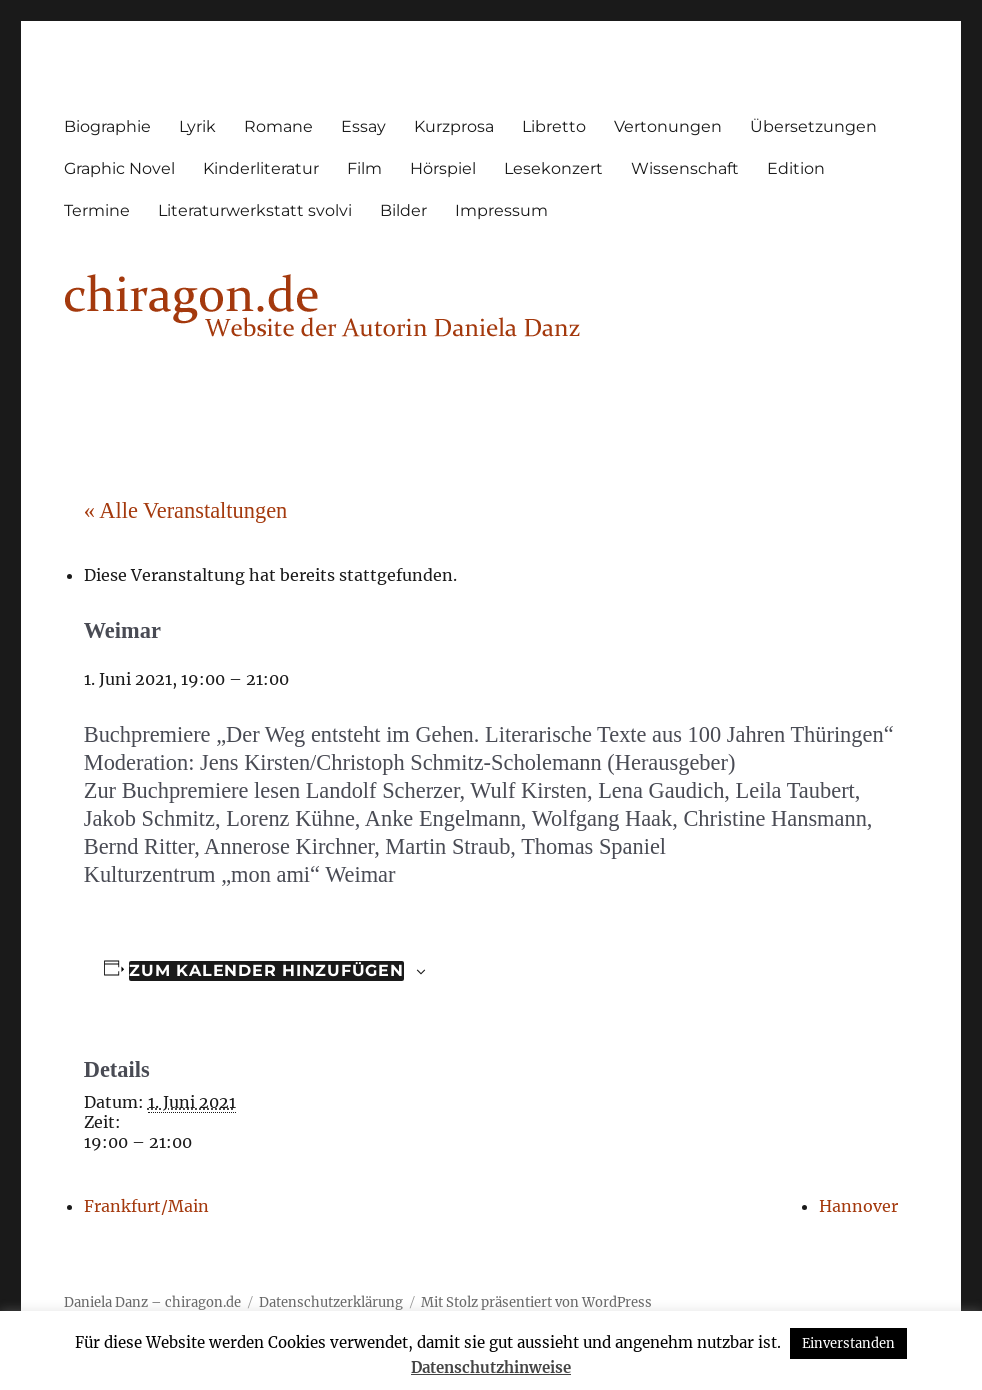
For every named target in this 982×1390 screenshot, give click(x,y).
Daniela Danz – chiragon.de (152, 1302)
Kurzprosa (454, 126)
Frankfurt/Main (146, 1206)
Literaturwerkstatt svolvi (255, 210)
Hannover (858, 1206)
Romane (278, 126)
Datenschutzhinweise (491, 1367)
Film (364, 168)
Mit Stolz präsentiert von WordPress (536, 1302)
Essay (363, 126)
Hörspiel (443, 168)
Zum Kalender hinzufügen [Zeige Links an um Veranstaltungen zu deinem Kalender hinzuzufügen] (266, 970)
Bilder (403, 210)
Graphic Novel (119, 168)
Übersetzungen (813, 126)
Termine (97, 210)
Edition (796, 168)
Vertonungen (668, 126)
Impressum (501, 210)
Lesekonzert (553, 168)
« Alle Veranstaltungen (186, 510)
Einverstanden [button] (848, 1343)
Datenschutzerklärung (331, 1302)
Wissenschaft (685, 168)
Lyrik (197, 126)
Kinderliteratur (261, 168)
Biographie (107, 126)
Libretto (554, 126)
